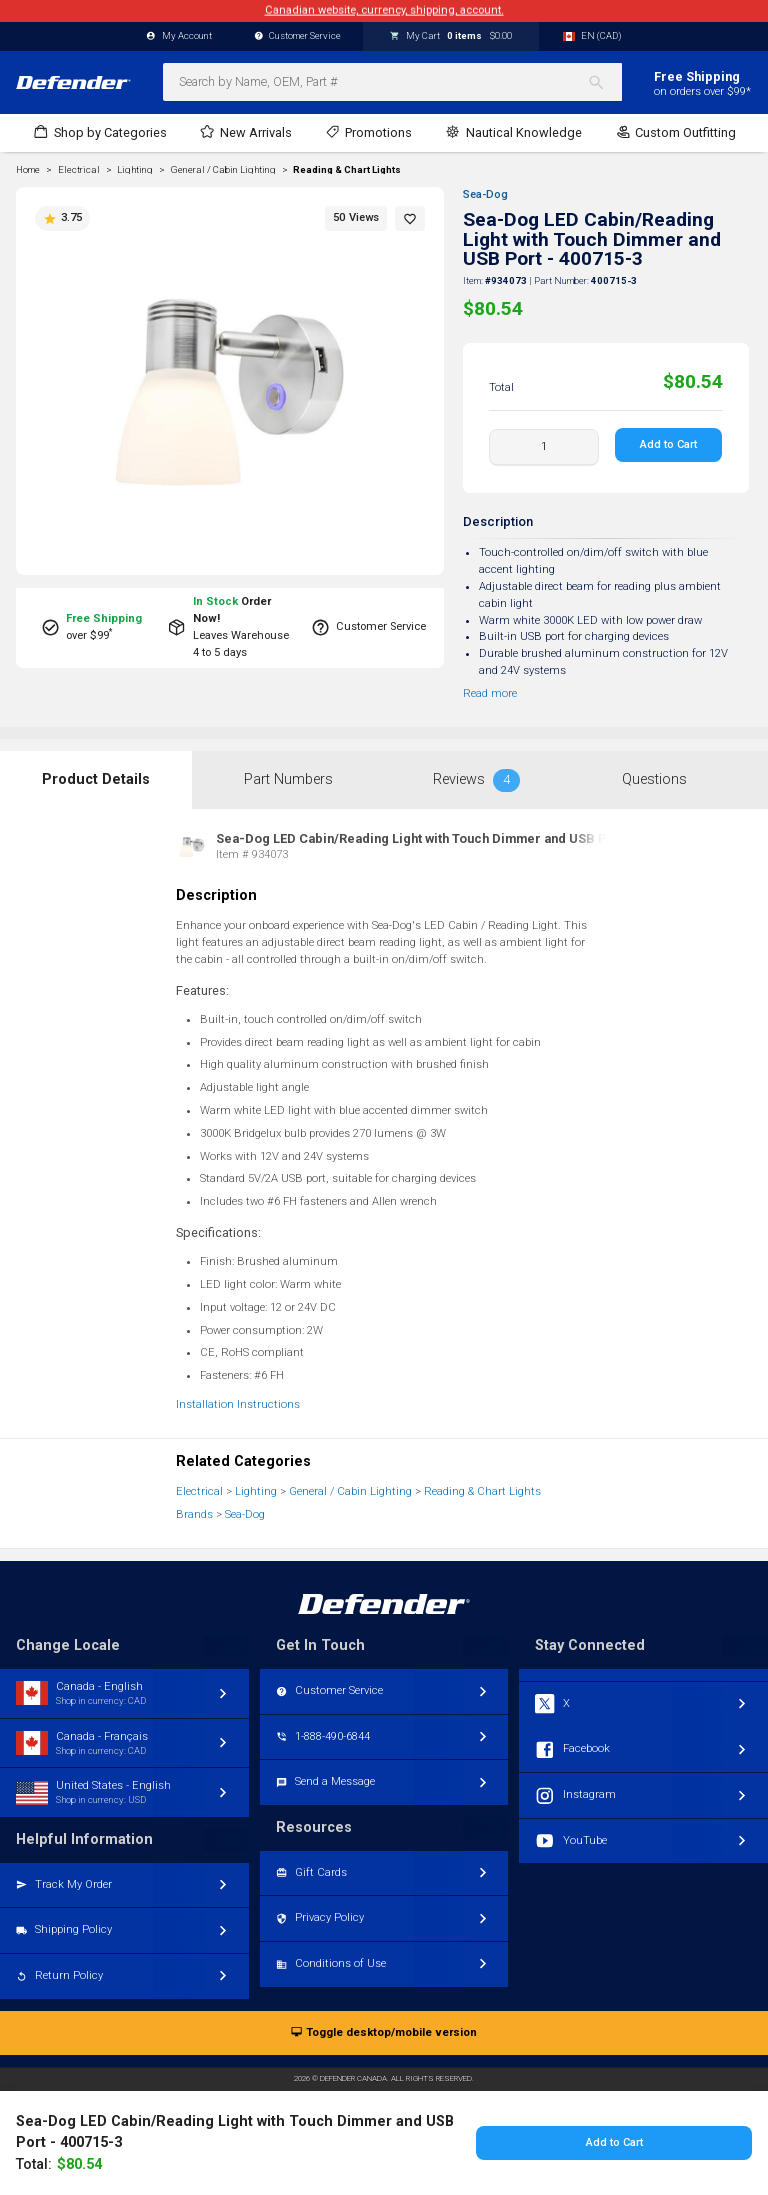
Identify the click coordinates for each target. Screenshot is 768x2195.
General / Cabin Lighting (350, 1491)
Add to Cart (669, 444)
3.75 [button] (62, 218)
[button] (410, 218)
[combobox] (392, 82)
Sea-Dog (485, 194)
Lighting (256, 1491)
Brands (194, 1514)
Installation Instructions (238, 1404)
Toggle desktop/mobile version (383, 2033)
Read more (490, 693)
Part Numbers (288, 779)
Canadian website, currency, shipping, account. (384, 10)
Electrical (199, 1491)
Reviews (476, 780)
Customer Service (298, 36)
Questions (654, 779)
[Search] (604, 82)
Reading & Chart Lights (347, 170)
